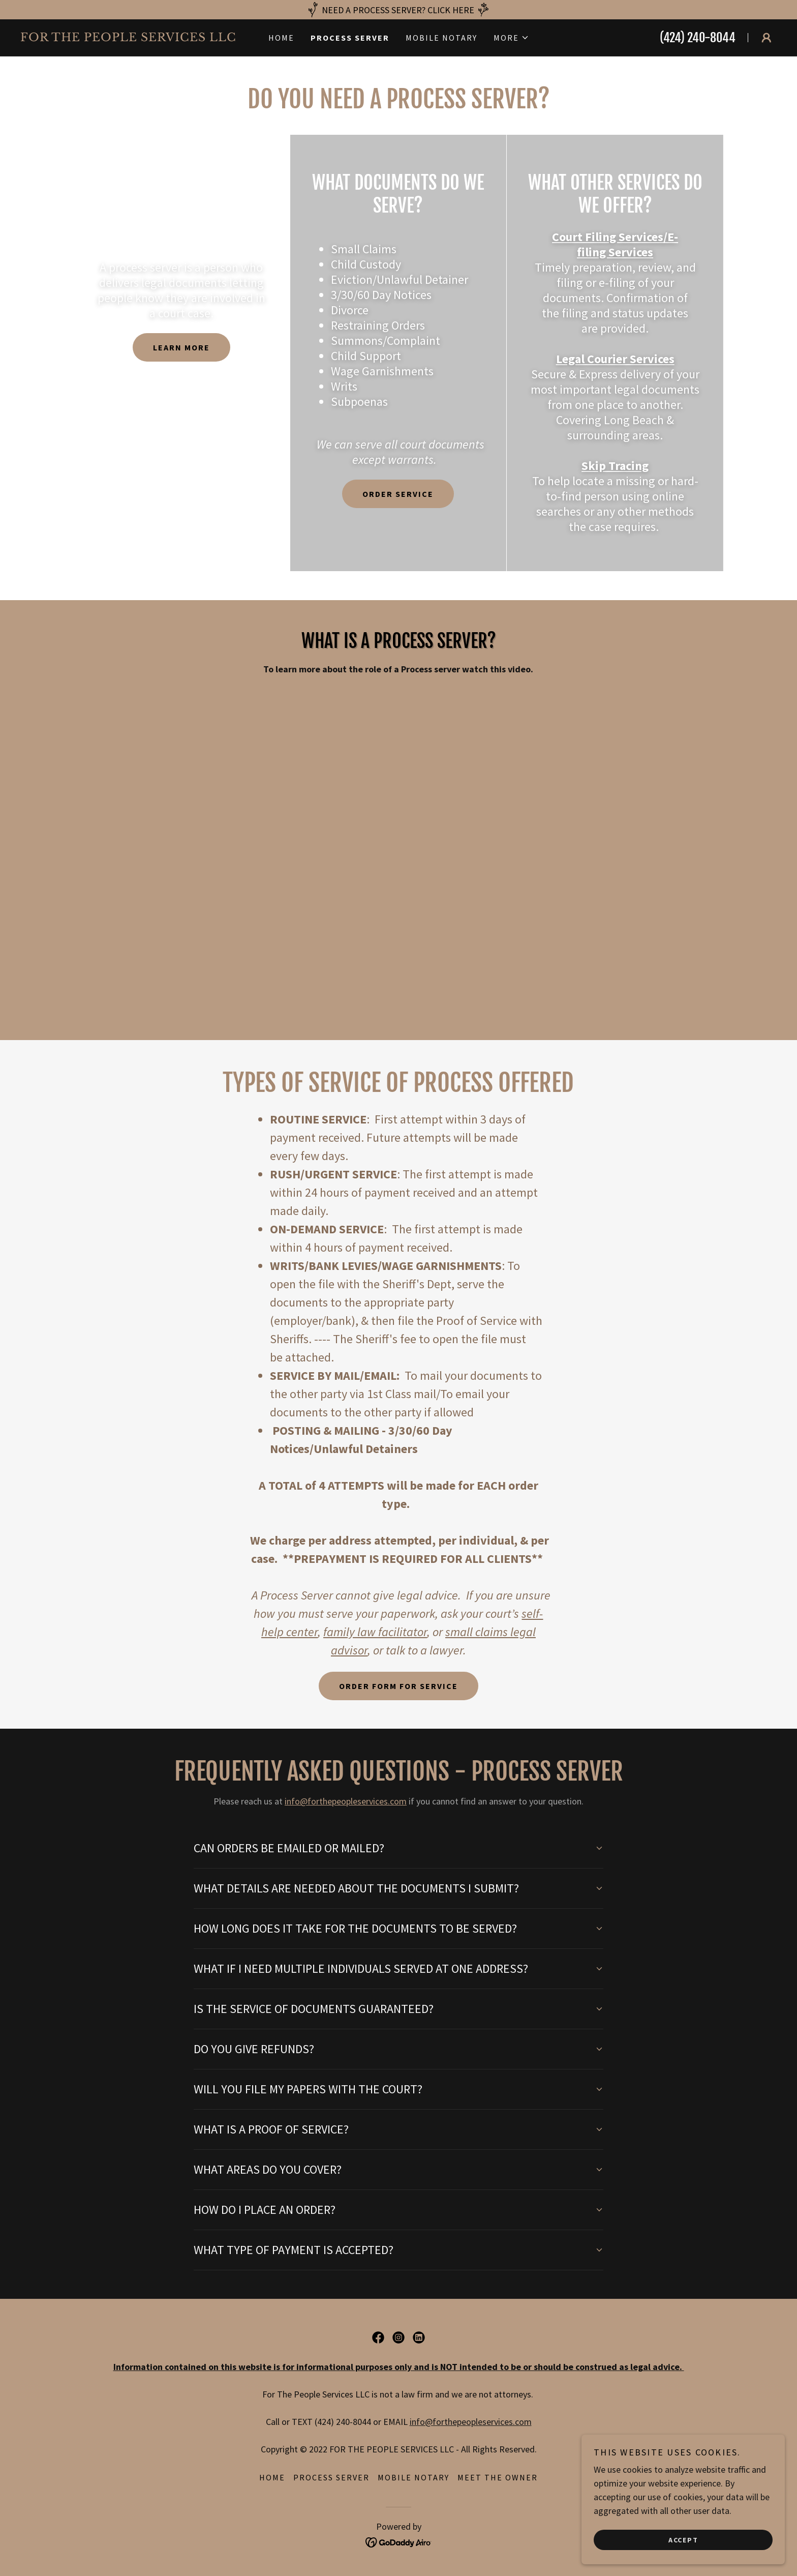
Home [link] (281, 38)
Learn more (181, 347)
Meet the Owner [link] (497, 2477)
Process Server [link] (350, 38)
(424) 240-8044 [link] (697, 37)
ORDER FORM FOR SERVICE (398, 1686)
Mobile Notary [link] (441, 38)
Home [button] (272, 2477)
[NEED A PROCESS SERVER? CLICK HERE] (398, 9)
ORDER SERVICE (398, 494)
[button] (511, 38)
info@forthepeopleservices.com (346, 1801)
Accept (683, 2539)
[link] (133, 38)
